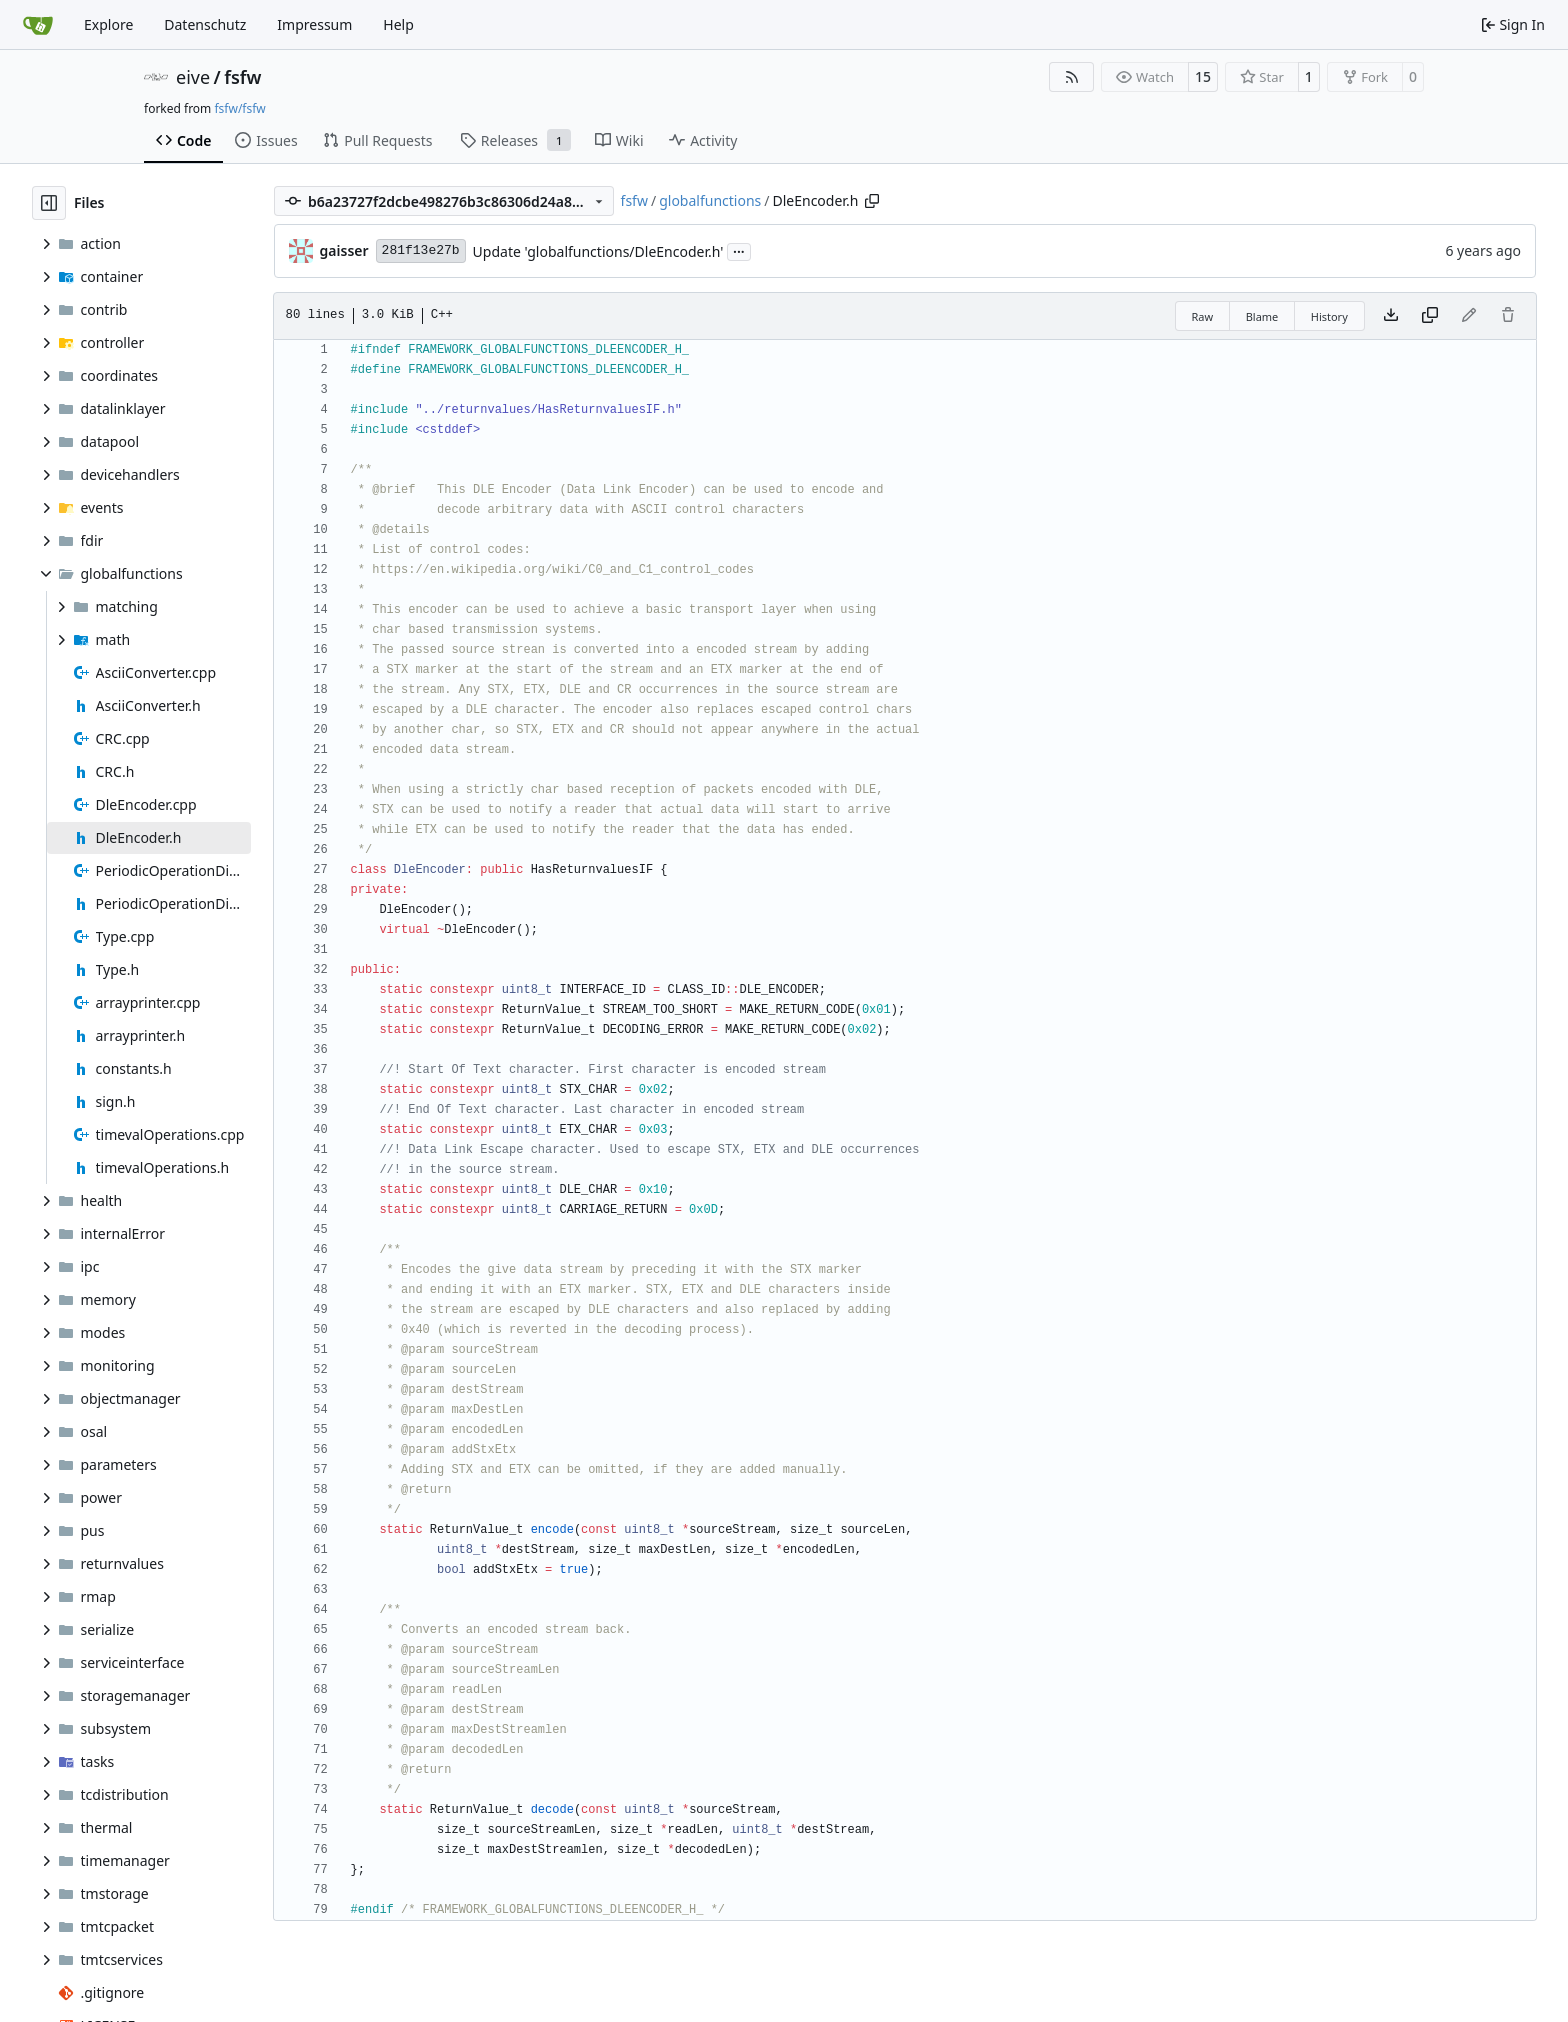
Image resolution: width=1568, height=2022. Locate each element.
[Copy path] (872, 201)
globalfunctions (710, 200)
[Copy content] (1430, 316)
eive (193, 77)
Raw (1203, 316)
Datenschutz (205, 24)
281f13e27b (421, 250)
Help (398, 24)
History (1329, 316)
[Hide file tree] (49, 203)
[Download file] (1391, 316)
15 (1203, 76)
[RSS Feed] (1072, 77)
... (739, 250)
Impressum (314, 24)
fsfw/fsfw (239, 108)
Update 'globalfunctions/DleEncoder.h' (598, 251)
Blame (1262, 316)
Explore (108, 24)
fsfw (242, 77)
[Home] (38, 25)
